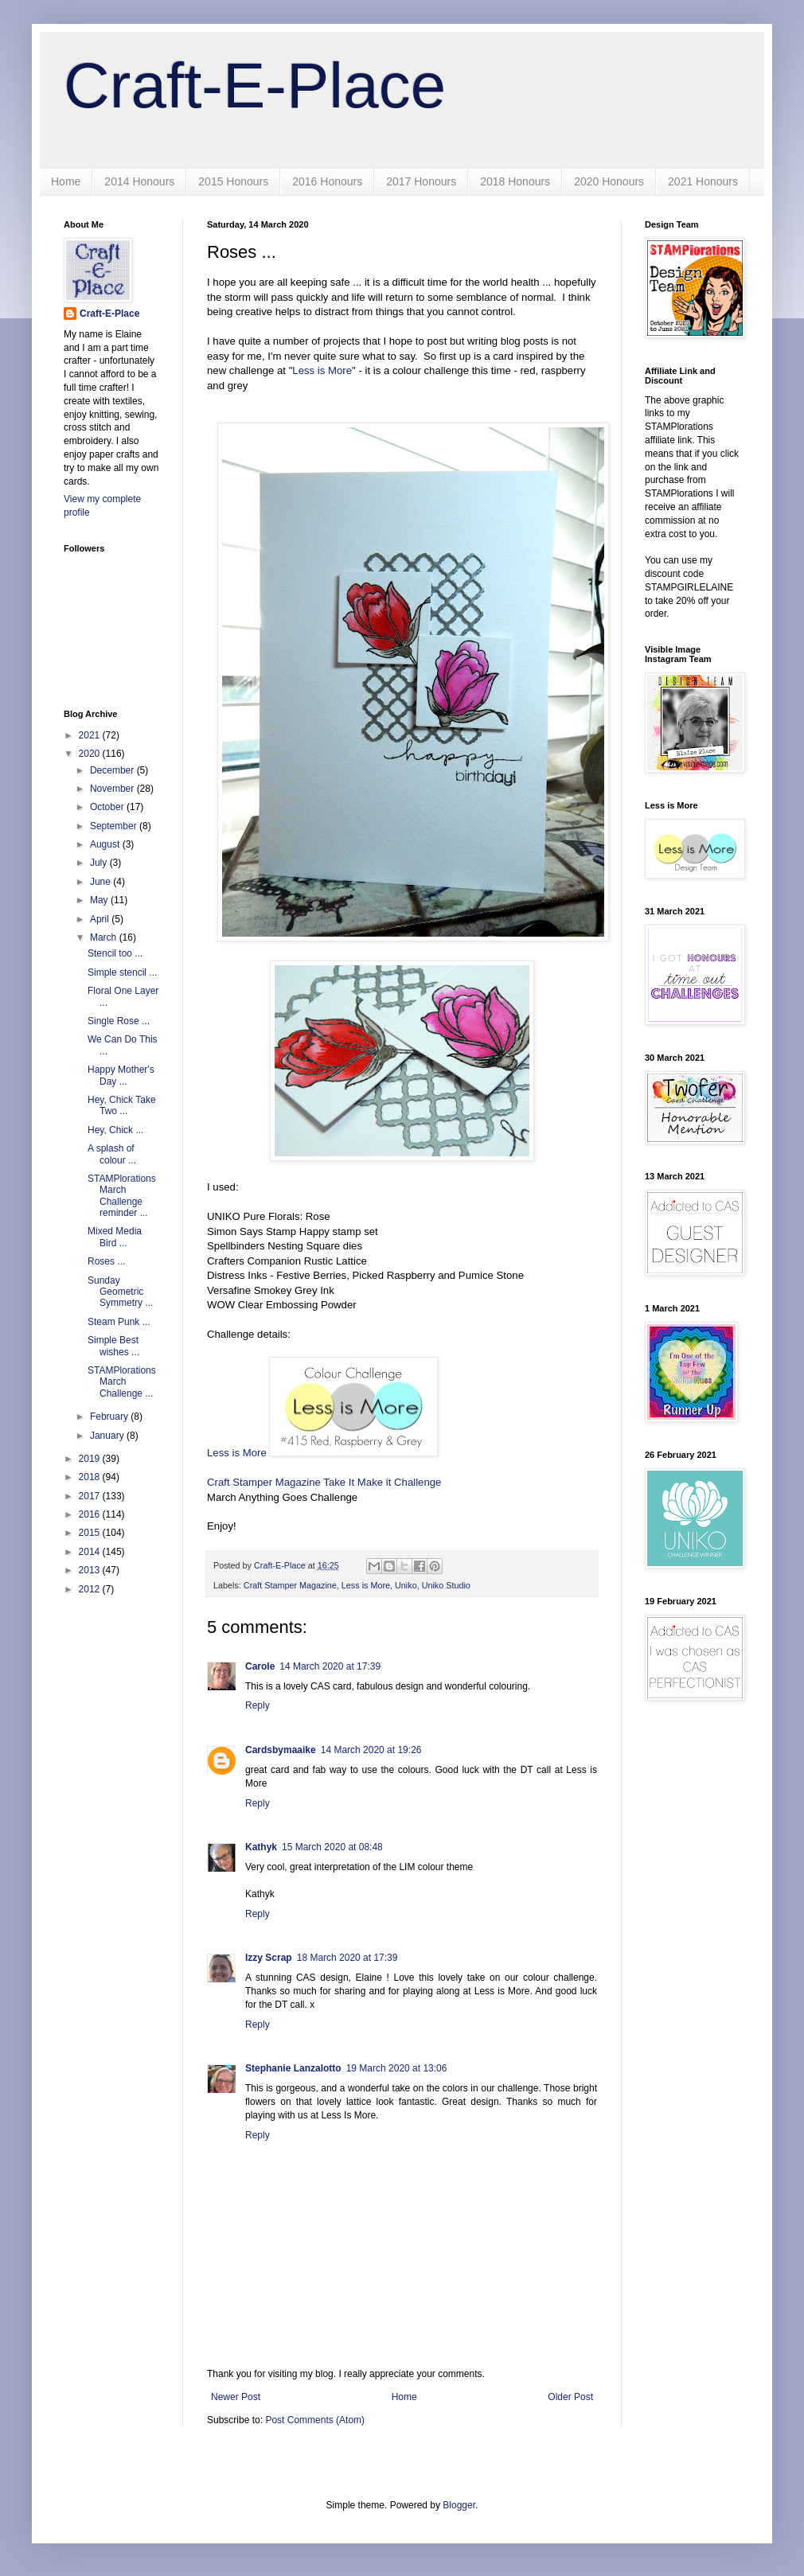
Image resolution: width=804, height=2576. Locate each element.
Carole (260, 1666)
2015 (91, 1532)
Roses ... (106, 1261)
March (104, 937)
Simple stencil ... (122, 972)
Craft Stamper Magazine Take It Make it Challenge (324, 1482)
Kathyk (261, 1847)
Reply (257, 1705)
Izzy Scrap (268, 1957)
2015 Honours (233, 181)
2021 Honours (703, 181)
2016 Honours (327, 181)
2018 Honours (515, 181)
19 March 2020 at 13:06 (396, 2068)
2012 (91, 1589)
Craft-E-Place (255, 85)
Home (65, 181)
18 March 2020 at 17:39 (347, 1957)
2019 (91, 1458)
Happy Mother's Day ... (121, 1075)
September (114, 826)
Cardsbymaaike (280, 1750)
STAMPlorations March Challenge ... (122, 1382)
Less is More (322, 370)
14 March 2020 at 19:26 (371, 1750)
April (100, 919)
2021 (91, 735)
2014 (91, 1551)
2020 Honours (609, 181)
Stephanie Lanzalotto (293, 2068)
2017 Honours (421, 181)
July (100, 862)
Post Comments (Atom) (315, 2420)
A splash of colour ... (112, 1154)
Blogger (459, 2505)
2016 (91, 1514)
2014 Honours (139, 181)
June (101, 881)
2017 (91, 1496)
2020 (91, 753)
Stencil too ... (115, 953)
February (110, 1416)
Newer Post (235, 2397)
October (108, 807)
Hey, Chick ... (115, 1130)
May (100, 900)
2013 (91, 1570)
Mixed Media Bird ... (115, 1237)
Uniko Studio (446, 1585)
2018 (91, 1477)
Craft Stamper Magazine (290, 1585)
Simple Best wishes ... (113, 1346)
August (106, 844)
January (108, 1435)
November (113, 788)
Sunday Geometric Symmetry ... (120, 1292)
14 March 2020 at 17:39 (330, 1666)
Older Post (570, 2397)
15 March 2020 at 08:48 (332, 1847)
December (113, 770)
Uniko (406, 1585)
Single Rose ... (119, 1021)
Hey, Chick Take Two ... (122, 1105)
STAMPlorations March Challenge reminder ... (122, 1195)
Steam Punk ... (119, 1321)
